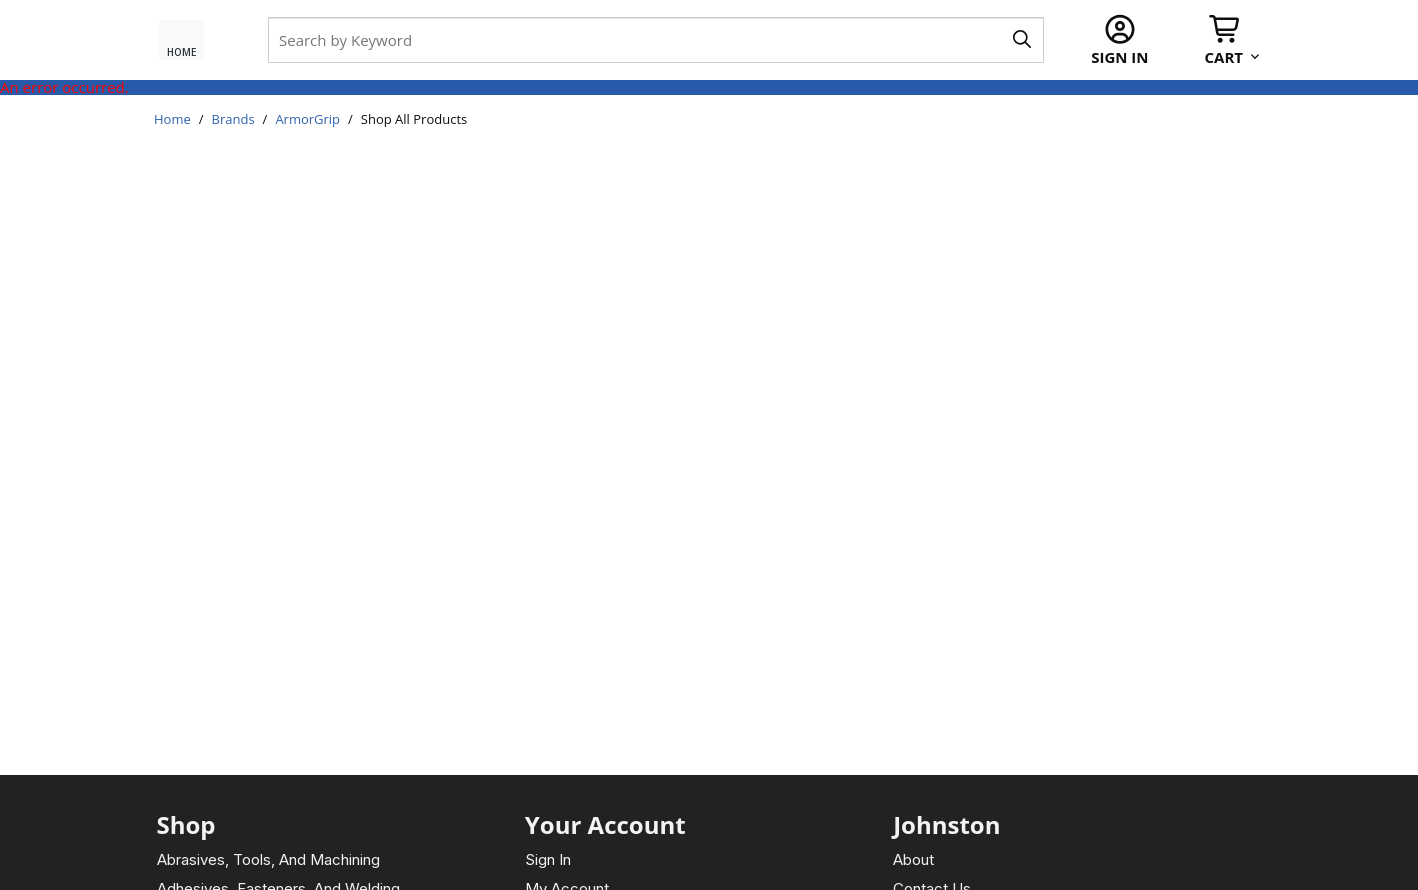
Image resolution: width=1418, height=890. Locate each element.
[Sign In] (1119, 40)
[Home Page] (190, 40)
